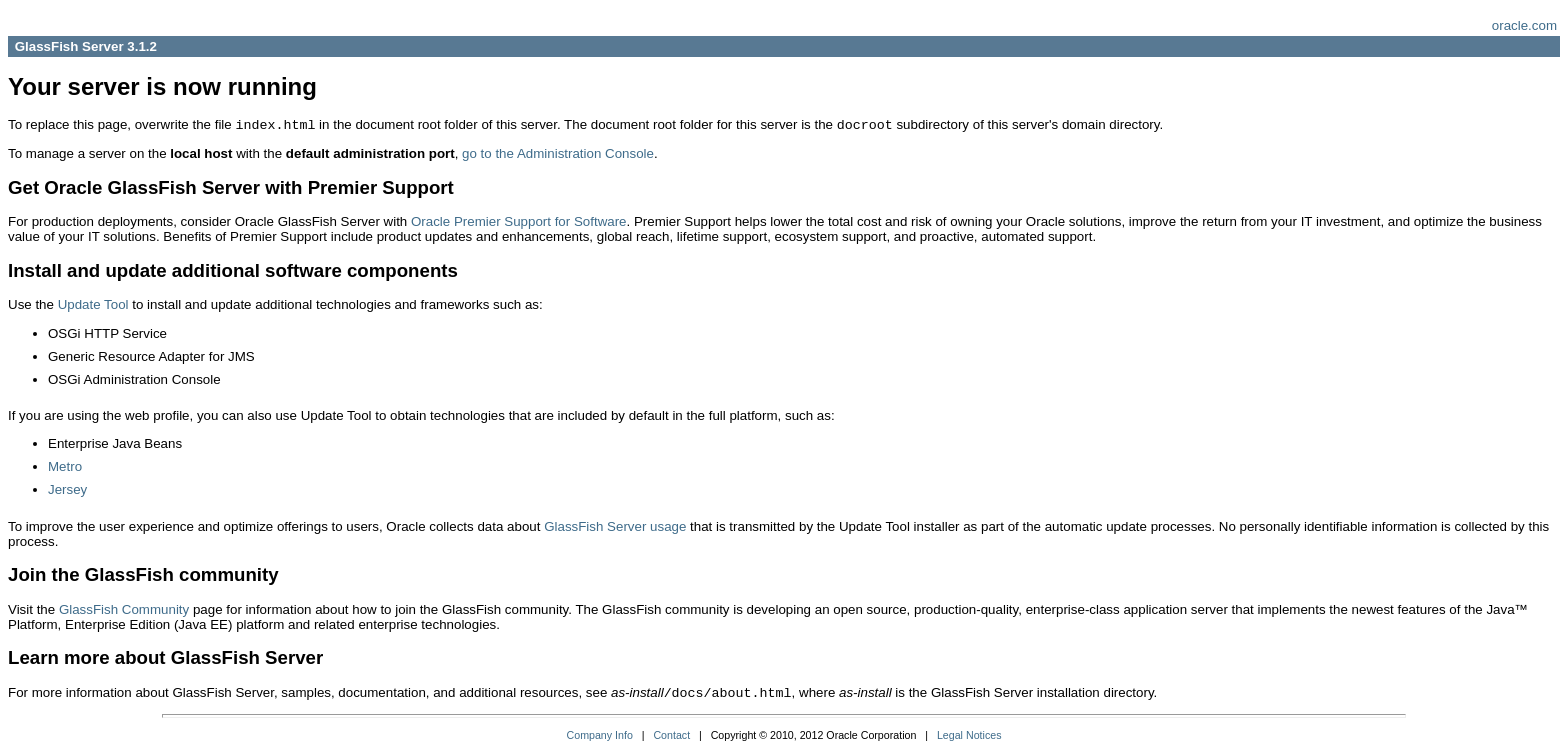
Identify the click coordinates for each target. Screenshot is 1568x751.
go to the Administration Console (558, 153)
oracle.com (1524, 25)
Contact (671, 735)
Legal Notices (969, 735)
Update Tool (93, 304)
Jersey (67, 489)
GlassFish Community (124, 609)
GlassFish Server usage (615, 526)
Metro (65, 466)
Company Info (600, 735)
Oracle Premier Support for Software (519, 221)
